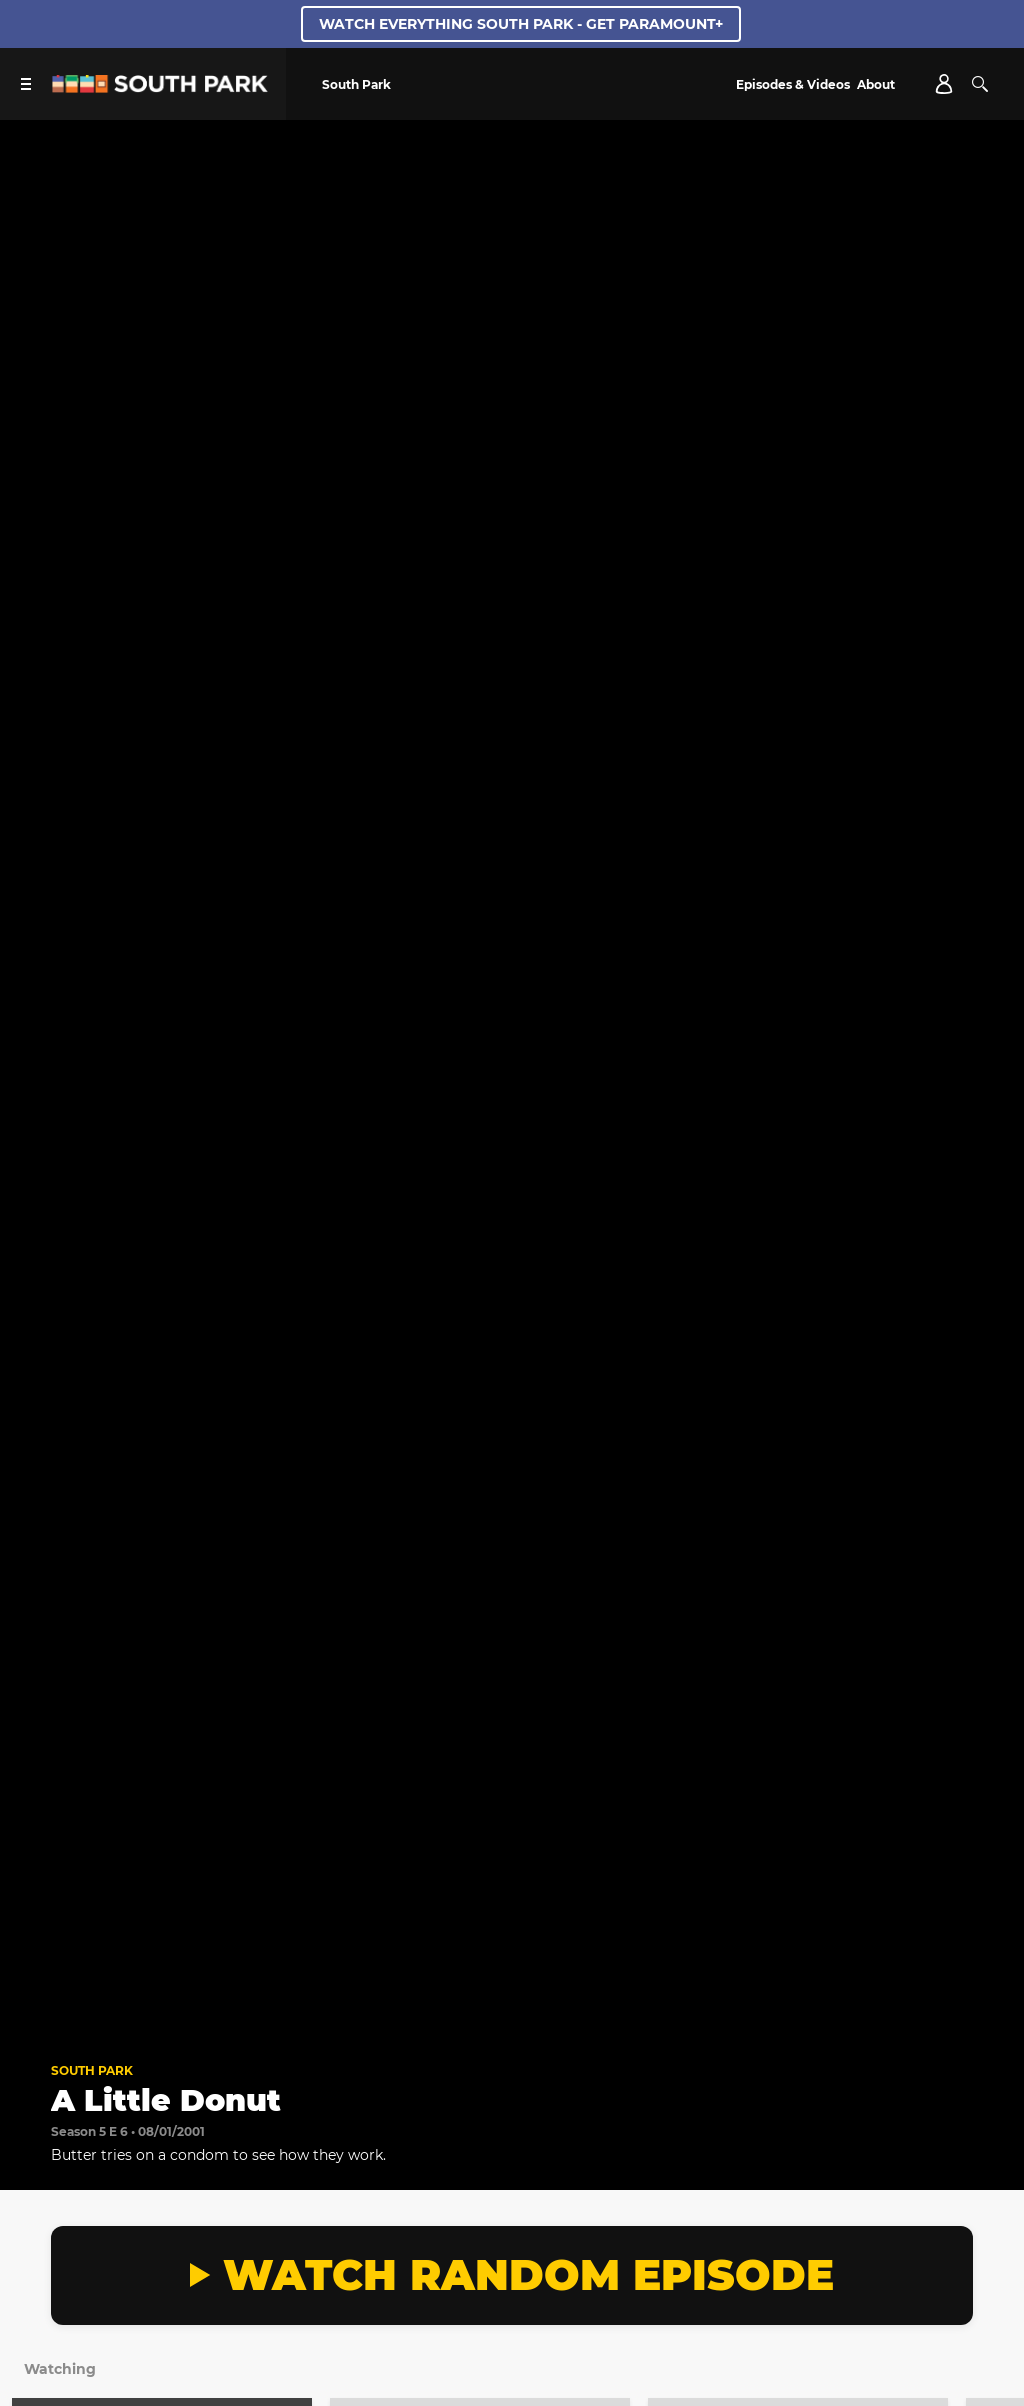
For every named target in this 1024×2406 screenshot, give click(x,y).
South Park (92, 2070)
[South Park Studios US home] (160, 87)
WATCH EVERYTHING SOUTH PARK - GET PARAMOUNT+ (521, 24)
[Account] (944, 84)
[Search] (980, 84)
